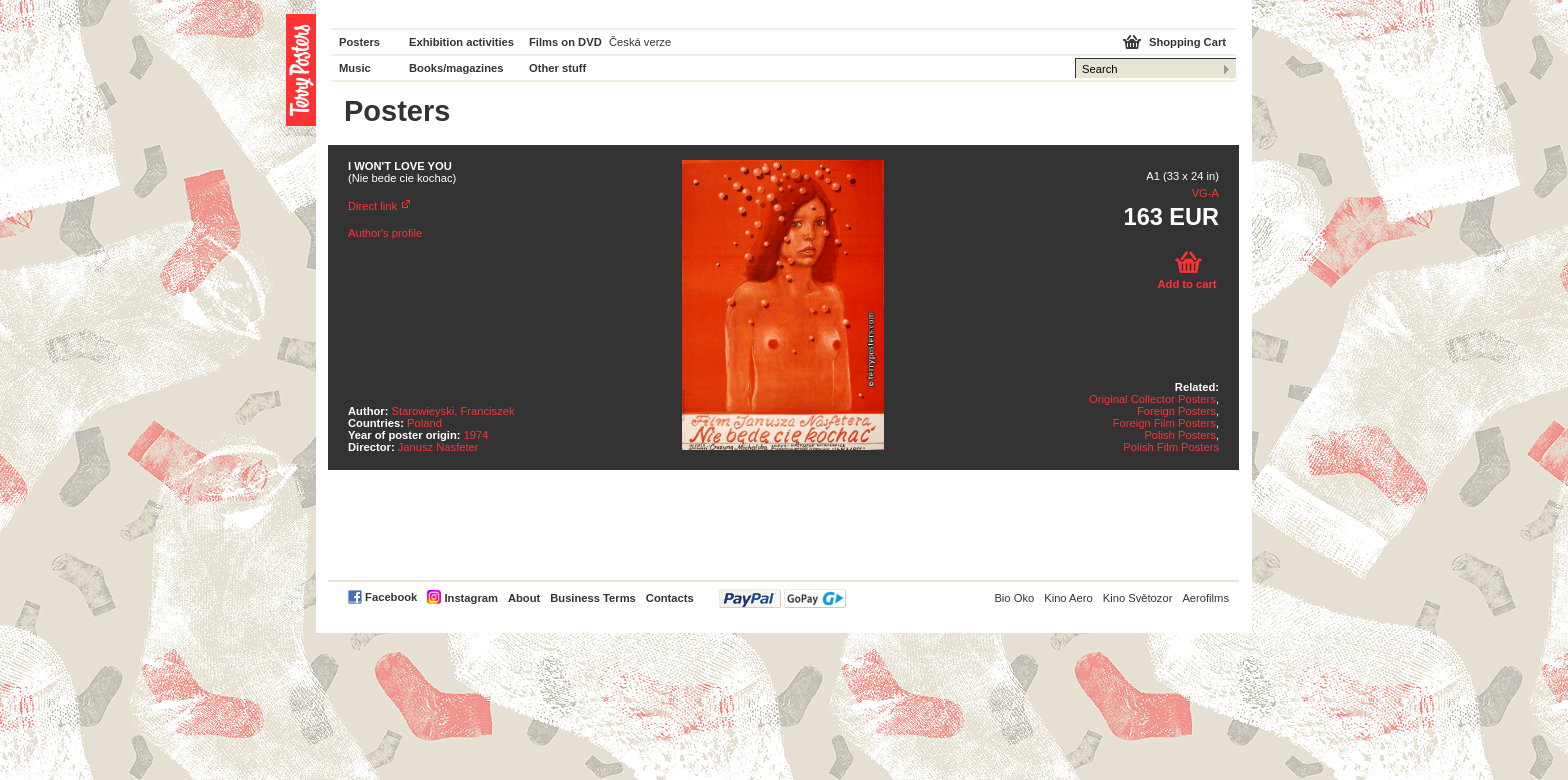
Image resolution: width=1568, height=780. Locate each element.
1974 (476, 435)
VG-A (1205, 193)
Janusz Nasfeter (438, 447)
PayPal (782, 598)
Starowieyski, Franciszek (453, 411)
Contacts (670, 598)
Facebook (391, 597)
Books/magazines (456, 68)
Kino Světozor (1138, 598)
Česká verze (640, 42)
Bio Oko (1014, 598)
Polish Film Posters (1171, 447)
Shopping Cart (1187, 42)
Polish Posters (1180, 435)
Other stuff (557, 68)
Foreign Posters (1176, 411)
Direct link (372, 206)
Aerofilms (1205, 598)
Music (355, 68)
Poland (424, 423)
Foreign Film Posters (1164, 423)
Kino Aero (1068, 598)
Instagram (470, 598)
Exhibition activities (461, 42)
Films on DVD (565, 42)
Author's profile (385, 233)
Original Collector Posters (1152, 399)
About (524, 598)
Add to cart (1186, 284)
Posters (359, 42)
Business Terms (593, 598)
